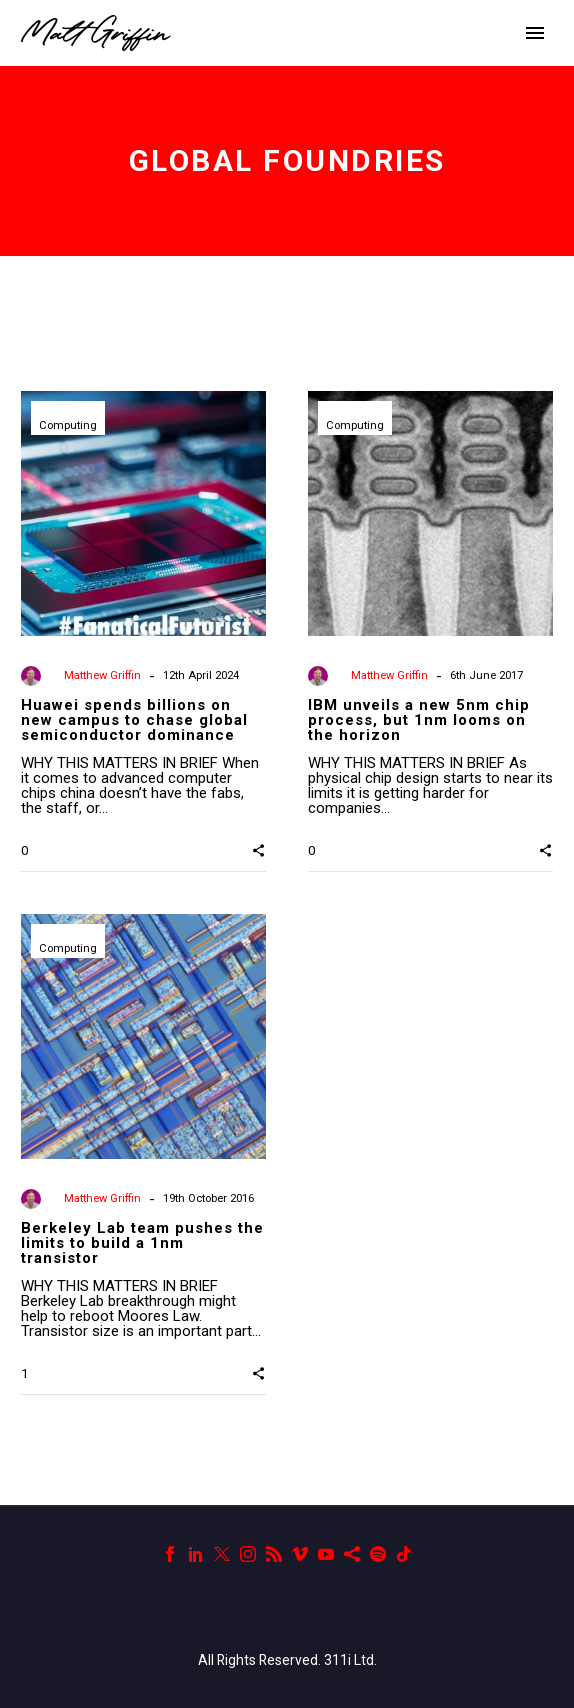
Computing (68, 425)
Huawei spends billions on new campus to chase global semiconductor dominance (134, 720)
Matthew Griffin (102, 675)
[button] (258, 849)
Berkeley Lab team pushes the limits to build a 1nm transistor (142, 1243)
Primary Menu (535, 33)
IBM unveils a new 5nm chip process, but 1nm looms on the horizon (419, 720)
